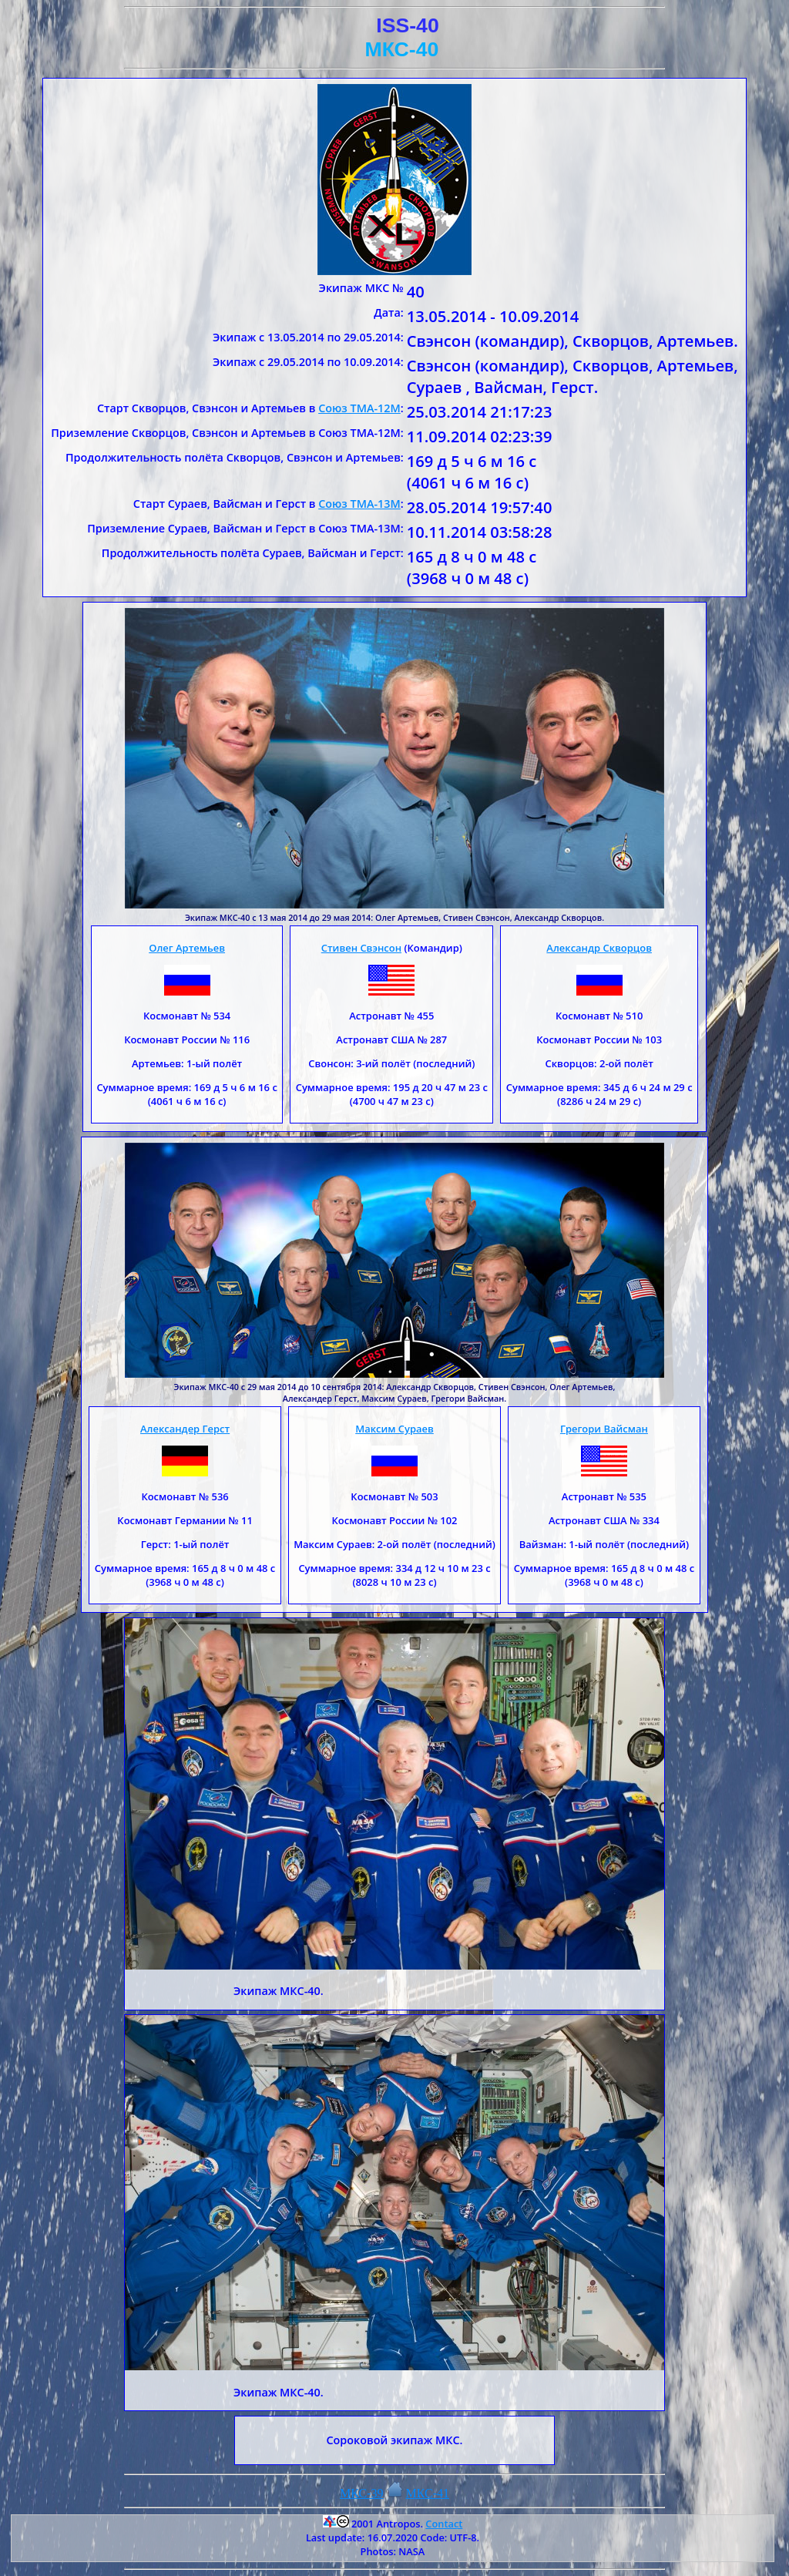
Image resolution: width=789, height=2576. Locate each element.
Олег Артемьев (187, 948)
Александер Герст (185, 1429)
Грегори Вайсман (604, 1429)
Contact (443, 2524)
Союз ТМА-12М (359, 408)
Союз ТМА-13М (359, 503)
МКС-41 (428, 2493)
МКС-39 (362, 2493)
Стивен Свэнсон (361, 948)
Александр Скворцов (599, 948)
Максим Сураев (394, 1429)
